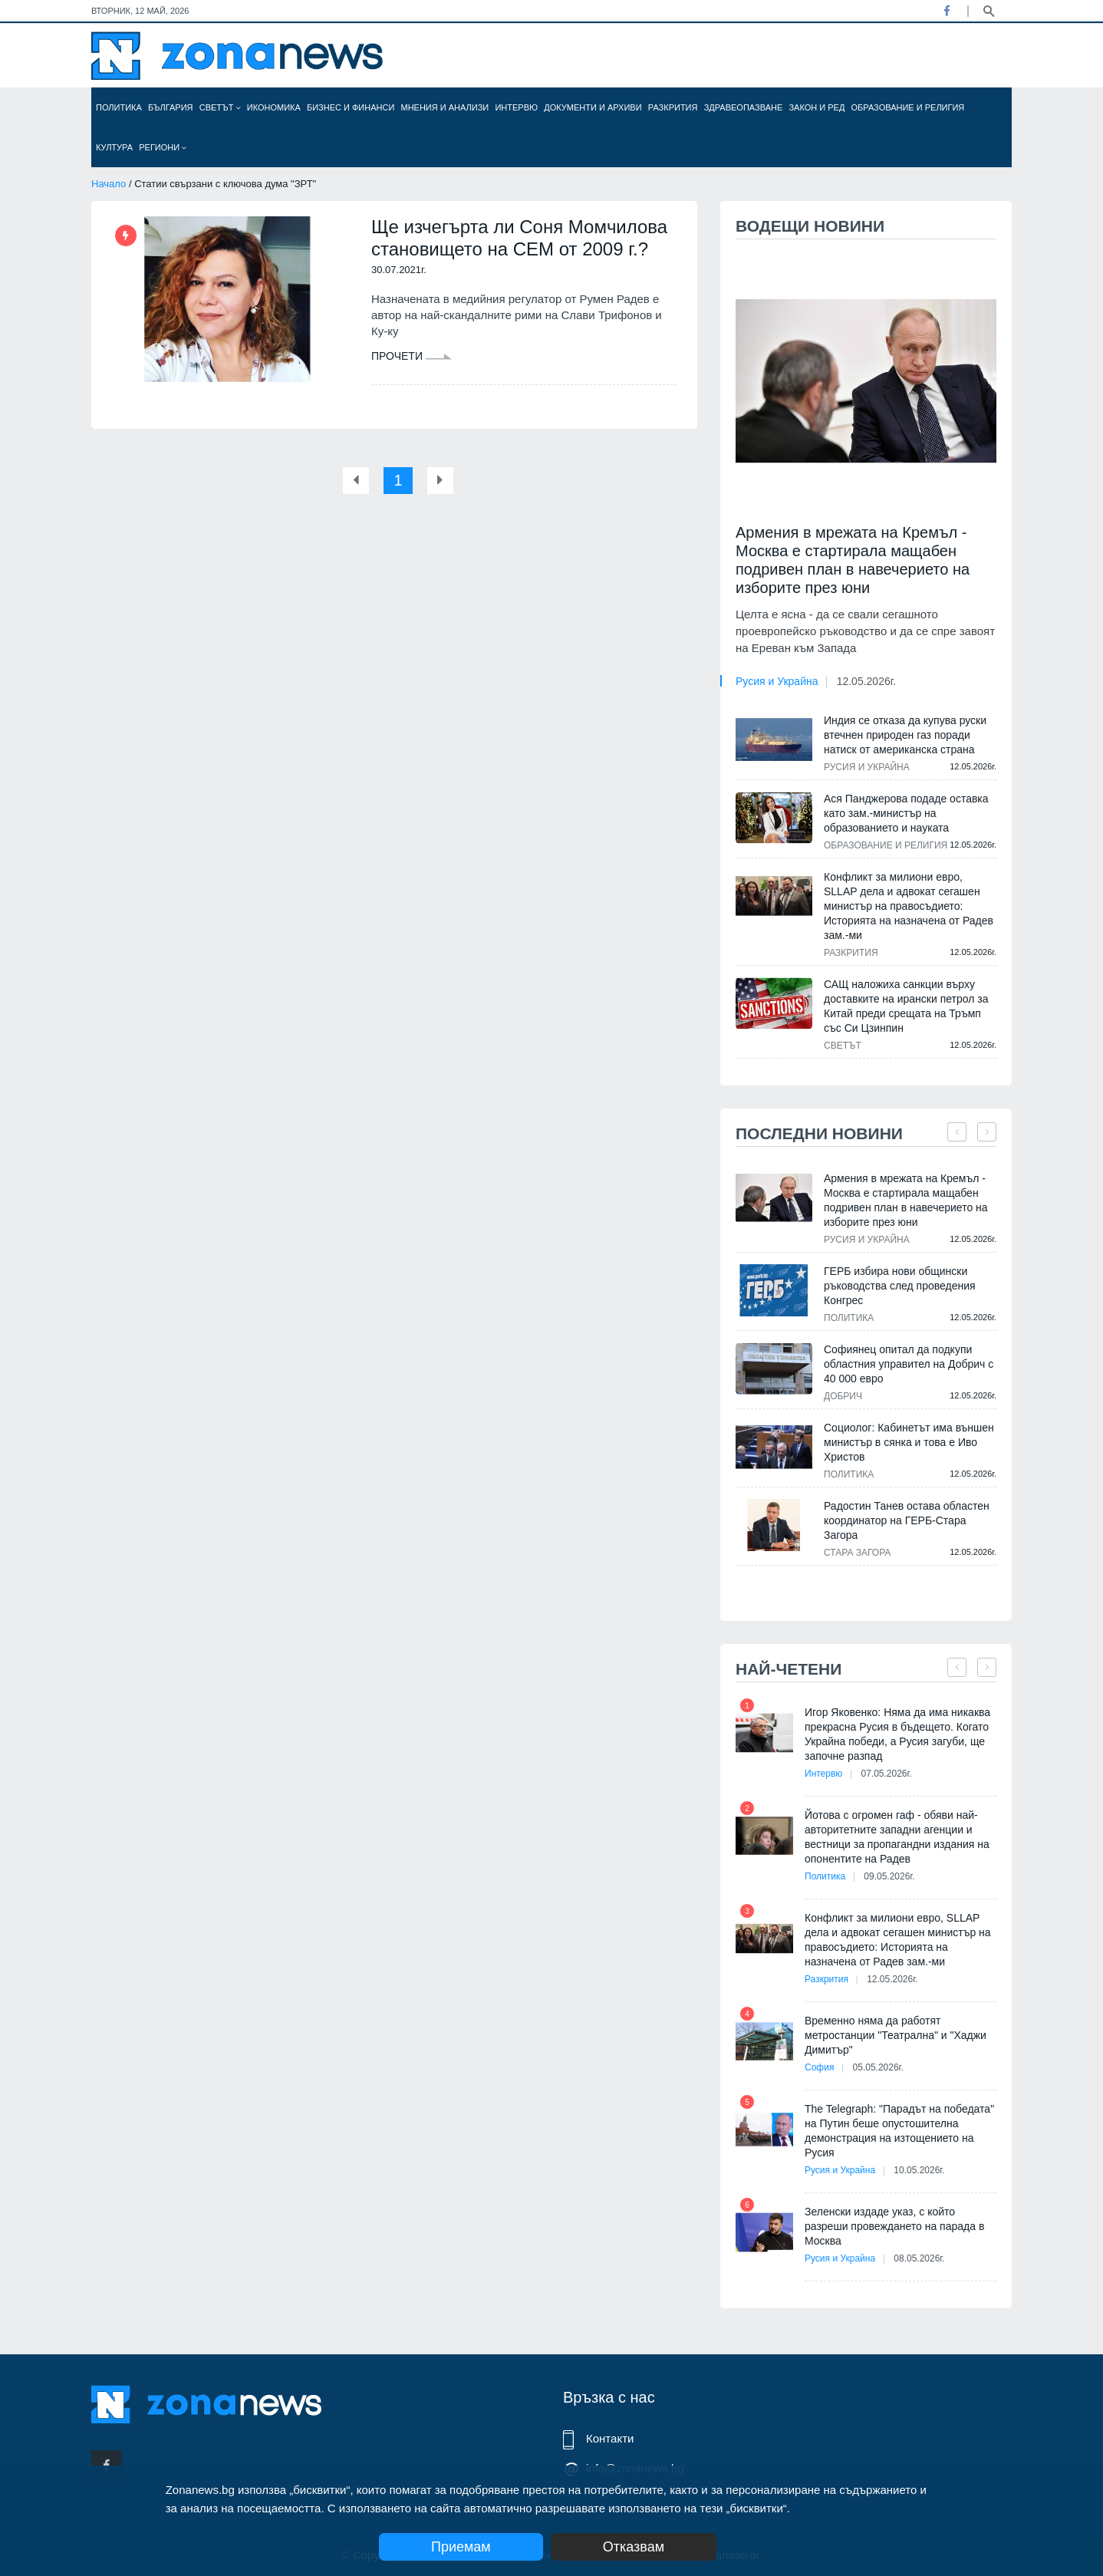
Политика (119, 107)
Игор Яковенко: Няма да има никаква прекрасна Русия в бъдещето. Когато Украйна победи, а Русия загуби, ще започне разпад (897, 1734)
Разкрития (673, 107)
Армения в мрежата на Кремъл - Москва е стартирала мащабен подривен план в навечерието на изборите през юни (853, 560)
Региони (162, 147)
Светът (220, 107)
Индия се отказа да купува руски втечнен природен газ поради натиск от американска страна (905, 735)
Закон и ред (817, 107)
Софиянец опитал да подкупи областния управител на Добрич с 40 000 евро (908, 1364)
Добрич (843, 1396)
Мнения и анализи (444, 107)
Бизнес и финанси (350, 107)
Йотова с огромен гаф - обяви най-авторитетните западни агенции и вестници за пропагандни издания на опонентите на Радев (897, 1837)
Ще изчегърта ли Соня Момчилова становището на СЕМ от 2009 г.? (519, 237)
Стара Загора (857, 1552)
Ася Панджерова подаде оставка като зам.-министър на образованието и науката (906, 813)
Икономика (274, 107)
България (170, 107)
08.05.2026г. (919, 2258)
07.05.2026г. (886, 1773)
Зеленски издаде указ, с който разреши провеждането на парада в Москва (894, 2226)
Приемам (461, 2547)
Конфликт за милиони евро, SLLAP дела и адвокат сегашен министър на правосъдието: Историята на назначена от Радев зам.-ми (908, 906)
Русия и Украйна (777, 681)
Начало (108, 183)
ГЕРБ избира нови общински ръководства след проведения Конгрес (900, 1285)
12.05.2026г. (866, 681)
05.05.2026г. (878, 2067)
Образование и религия (908, 107)
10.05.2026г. (919, 2170)
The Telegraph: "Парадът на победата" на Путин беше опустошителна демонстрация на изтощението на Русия (899, 2131)
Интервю (516, 107)
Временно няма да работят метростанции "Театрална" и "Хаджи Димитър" (895, 2035)
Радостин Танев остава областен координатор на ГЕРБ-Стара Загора (906, 1520)
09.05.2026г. (889, 1876)
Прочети (411, 356)
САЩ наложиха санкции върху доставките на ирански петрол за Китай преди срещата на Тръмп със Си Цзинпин (906, 1006)
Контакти (610, 2438)
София (819, 2067)
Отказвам (633, 2547)
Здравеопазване (743, 107)
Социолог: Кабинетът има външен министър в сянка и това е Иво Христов (909, 1442)
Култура (114, 147)
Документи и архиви (592, 107)
